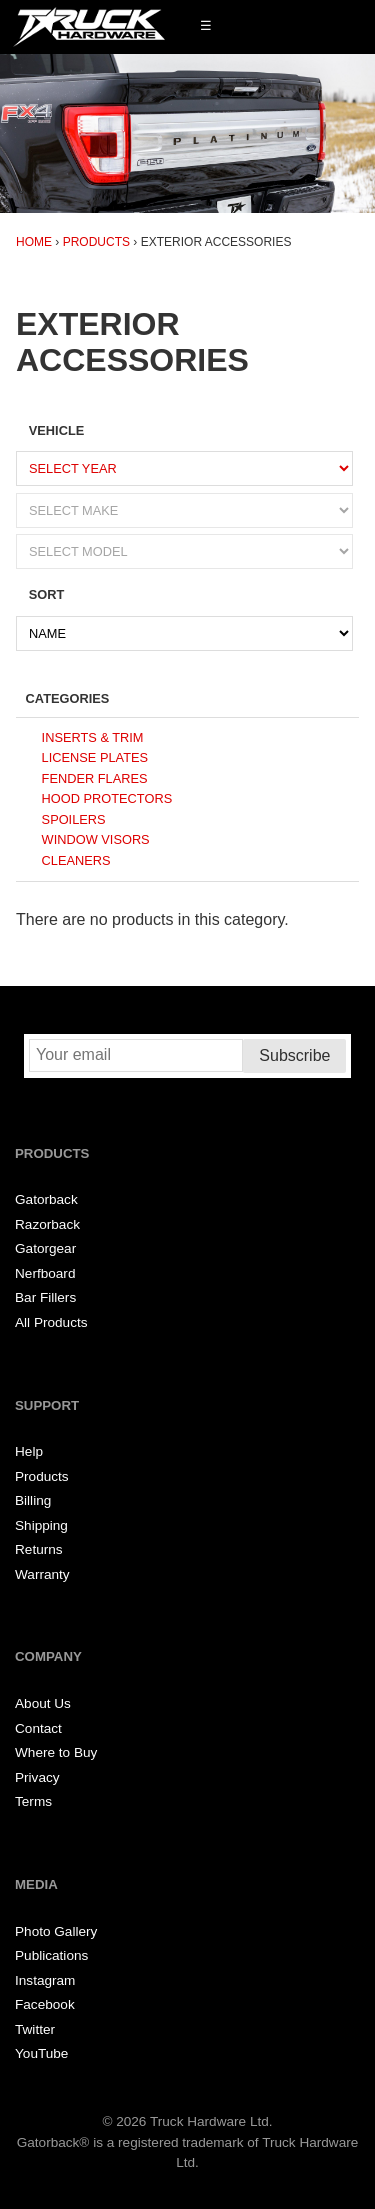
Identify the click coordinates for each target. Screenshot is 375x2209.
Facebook (45, 2004)
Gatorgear (45, 1248)
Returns (39, 1549)
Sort (47, 594)
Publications (51, 1955)
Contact (38, 1728)
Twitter (35, 2029)
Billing (33, 1500)
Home (34, 242)
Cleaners (76, 860)
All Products (51, 1322)
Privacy (37, 1777)
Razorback (47, 1224)
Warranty (42, 1574)
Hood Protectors (107, 798)
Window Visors (96, 839)
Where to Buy (56, 1752)
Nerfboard (45, 1273)
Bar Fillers (45, 1297)
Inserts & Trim (93, 737)
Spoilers (74, 819)
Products (96, 242)
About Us (43, 1703)
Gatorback (46, 1199)
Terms (33, 1801)
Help (29, 1451)
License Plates (95, 757)
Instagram (45, 1980)
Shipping (41, 1525)
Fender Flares (95, 778)
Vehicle (56, 430)
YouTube (41, 2053)
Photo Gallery (56, 1931)
